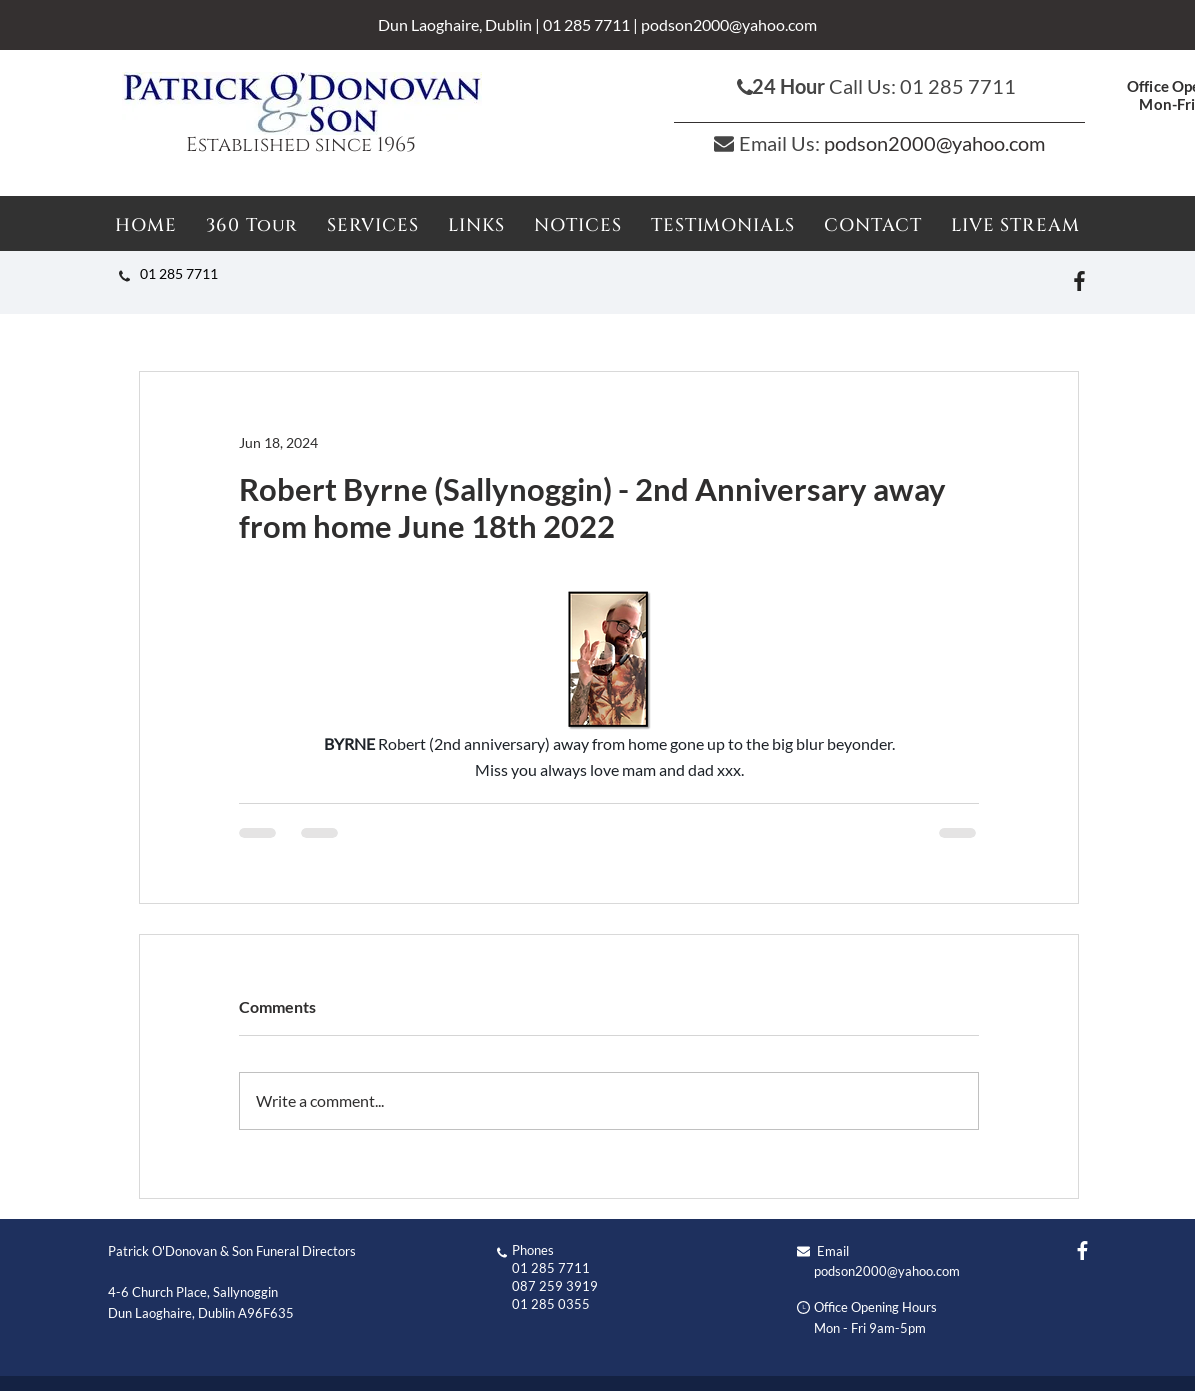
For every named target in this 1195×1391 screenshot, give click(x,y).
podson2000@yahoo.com (729, 24)
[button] (578, 225)
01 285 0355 (551, 1304)
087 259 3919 (555, 1286)
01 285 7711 (586, 24)
